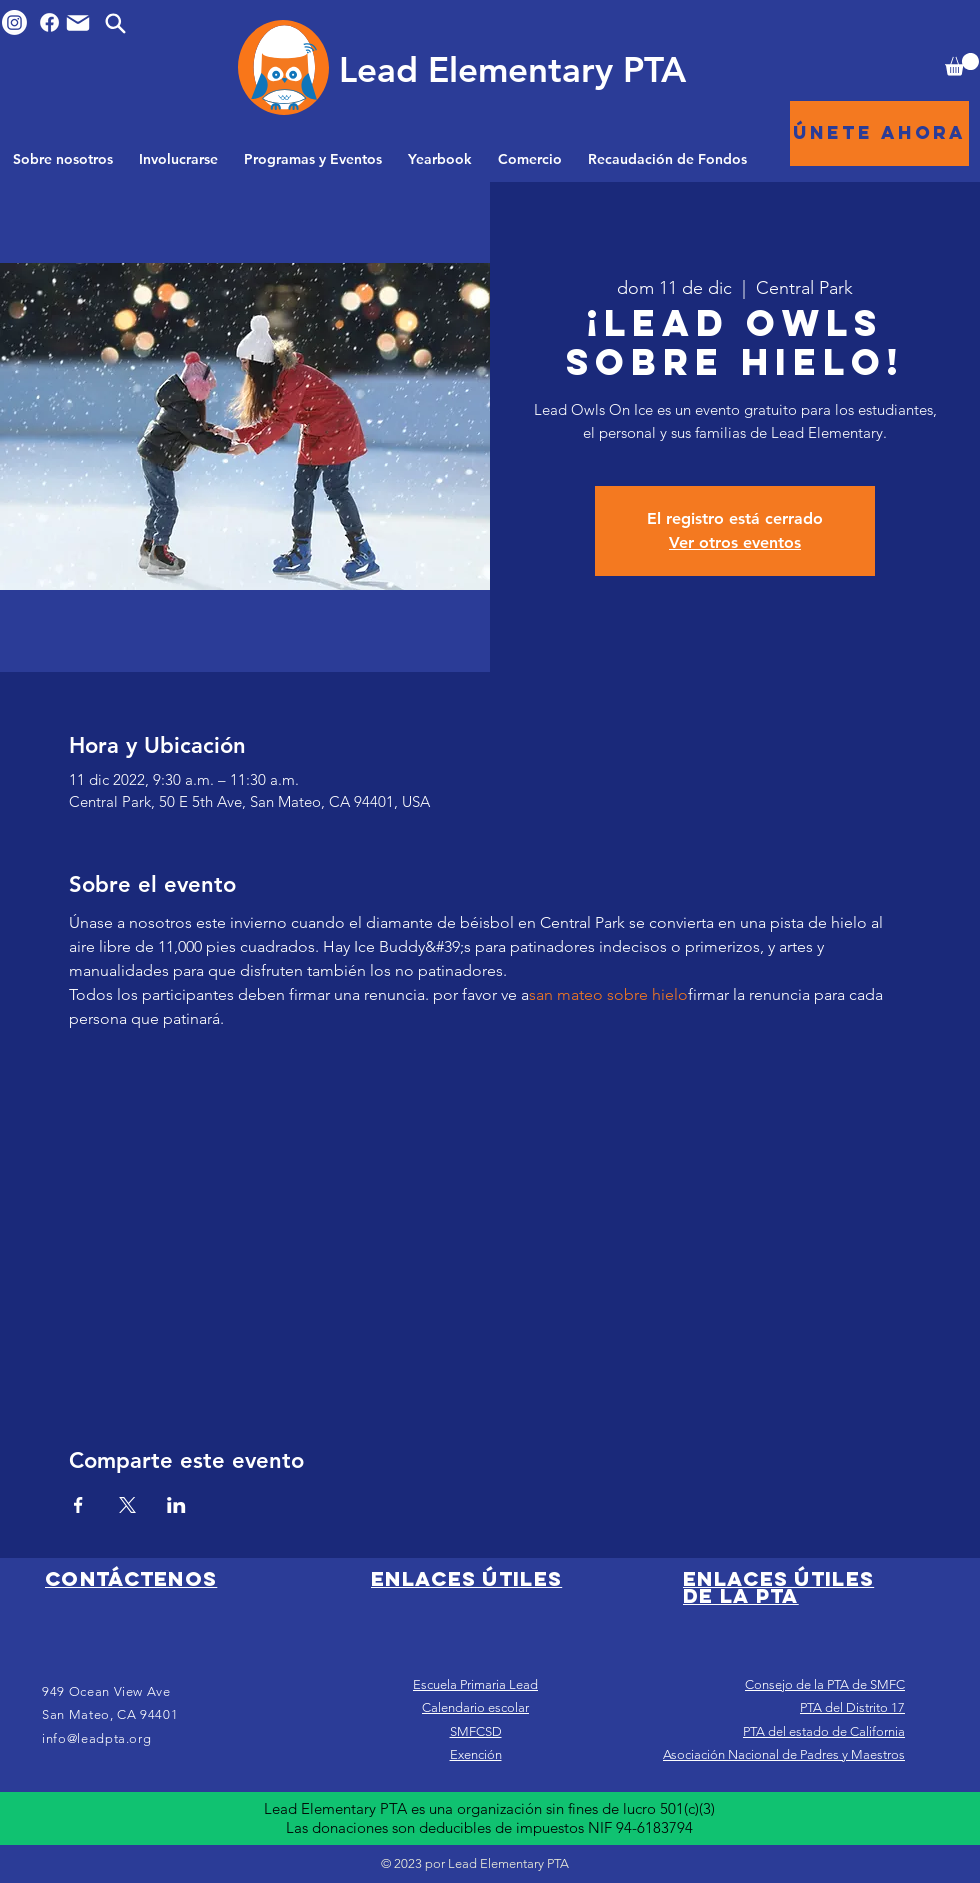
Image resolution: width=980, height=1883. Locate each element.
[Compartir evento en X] (127, 1505)
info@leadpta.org (96, 1738)
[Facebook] (49, 22)
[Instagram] (14, 22)
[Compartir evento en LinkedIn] (176, 1505)
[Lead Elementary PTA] (512, 69)
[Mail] (78, 23)
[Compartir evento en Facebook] (78, 1505)
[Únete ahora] (879, 133)
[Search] (115, 23)
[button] (962, 64)
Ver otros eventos (735, 542)
